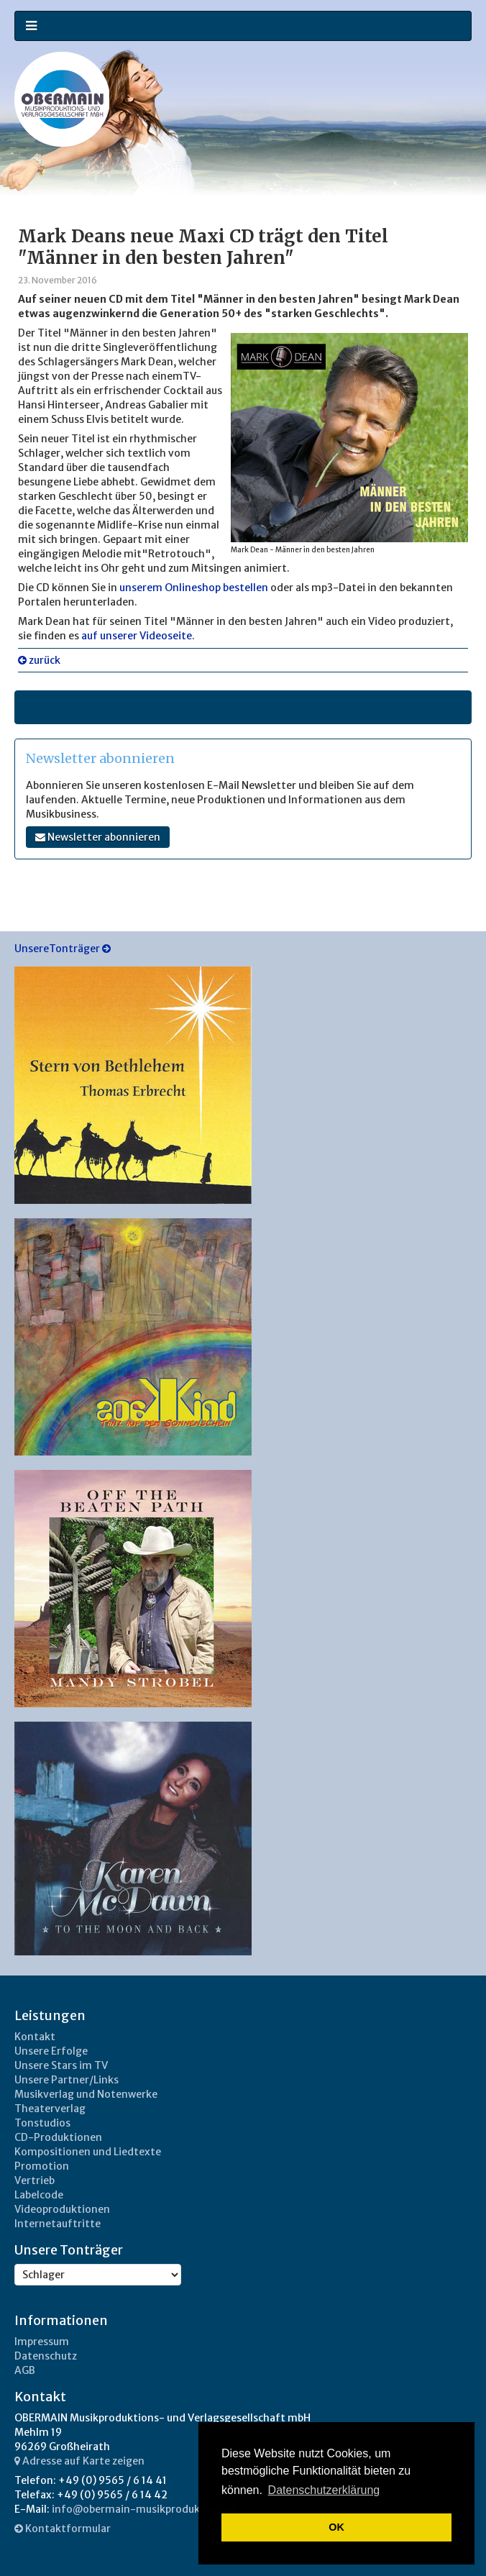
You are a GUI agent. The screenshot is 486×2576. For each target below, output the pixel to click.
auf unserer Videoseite (136, 635)
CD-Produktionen (58, 2137)
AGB (24, 2370)
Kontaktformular (62, 2528)
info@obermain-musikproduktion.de (144, 2509)
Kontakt (34, 2036)
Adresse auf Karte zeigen (79, 2460)
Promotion (41, 2166)
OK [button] (336, 2527)
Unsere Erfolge (51, 2051)
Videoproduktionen (62, 2209)
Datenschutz (45, 2355)
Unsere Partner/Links (66, 2079)
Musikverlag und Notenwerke (85, 2094)
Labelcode (38, 2194)
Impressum (41, 2341)
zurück (39, 660)
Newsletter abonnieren (97, 837)
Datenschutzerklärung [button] (324, 2490)
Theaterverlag (50, 2108)
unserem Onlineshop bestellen (194, 587)
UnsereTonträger (62, 948)
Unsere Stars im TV (61, 2065)
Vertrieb (34, 2180)
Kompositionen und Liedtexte (87, 2151)
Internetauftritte (57, 2223)
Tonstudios (42, 2122)
